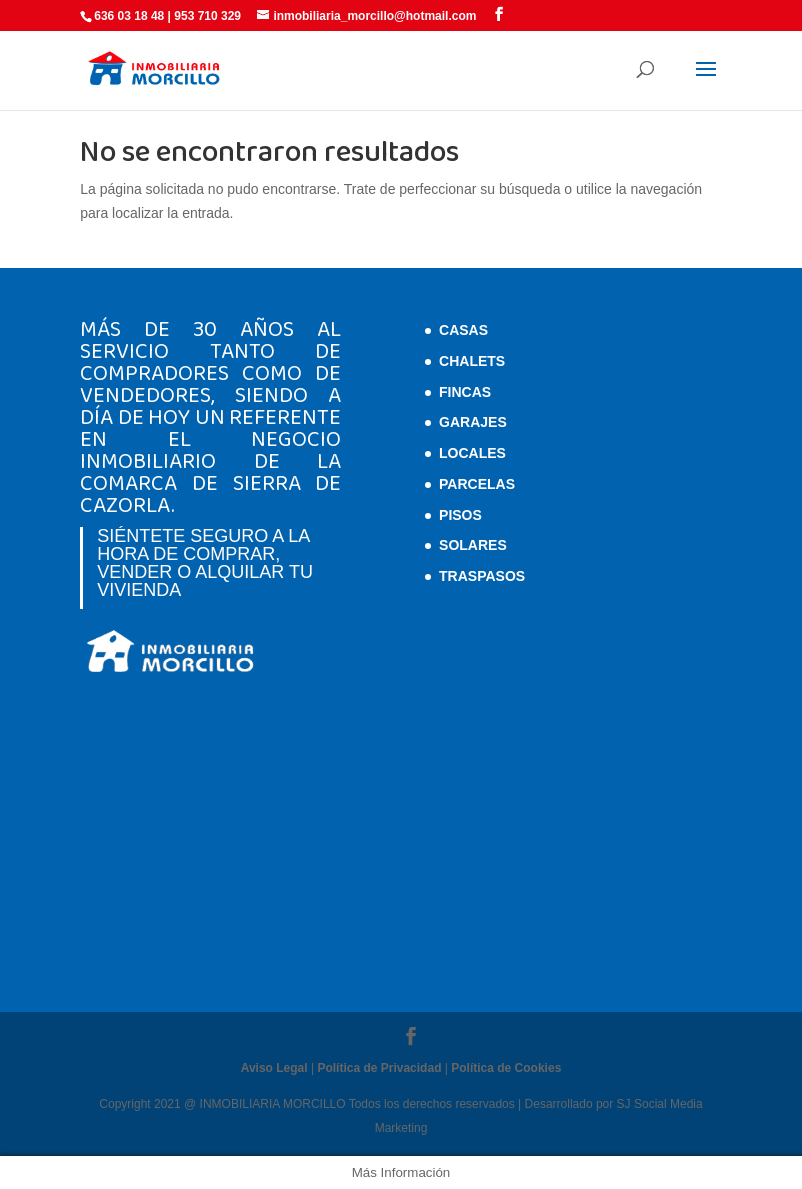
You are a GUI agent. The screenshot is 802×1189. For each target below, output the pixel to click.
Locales (472, 453)
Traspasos (482, 576)
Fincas (465, 392)
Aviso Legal (274, 1068)
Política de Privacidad (379, 1068)
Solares (473, 545)
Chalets (472, 361)
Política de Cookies (506, 1068)
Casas (463, 330)
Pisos (460, 515)
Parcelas (477, 484)
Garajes (473, 422)
